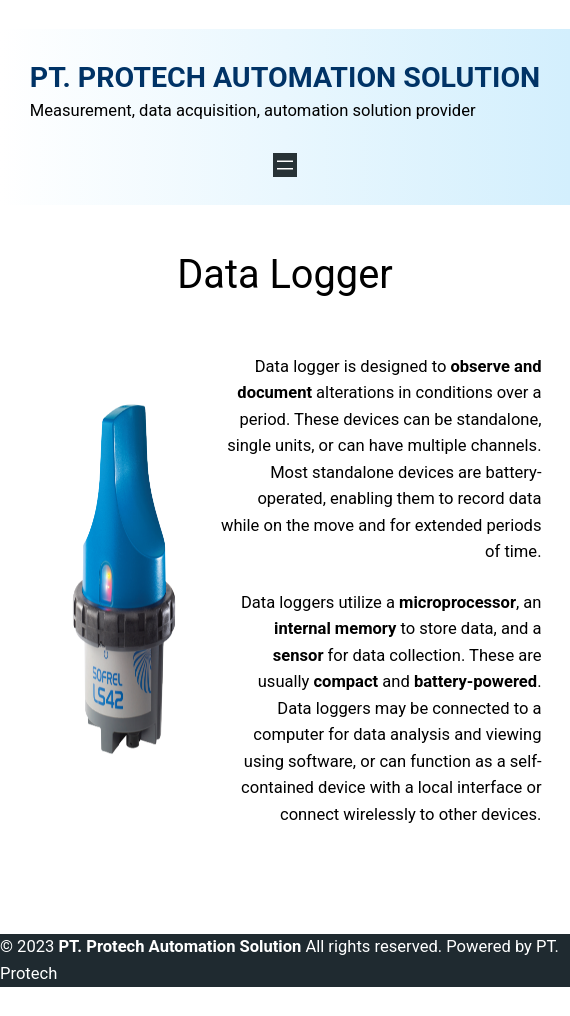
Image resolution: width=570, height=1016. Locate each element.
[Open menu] (285, 165)
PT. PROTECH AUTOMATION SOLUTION (285, 77)
